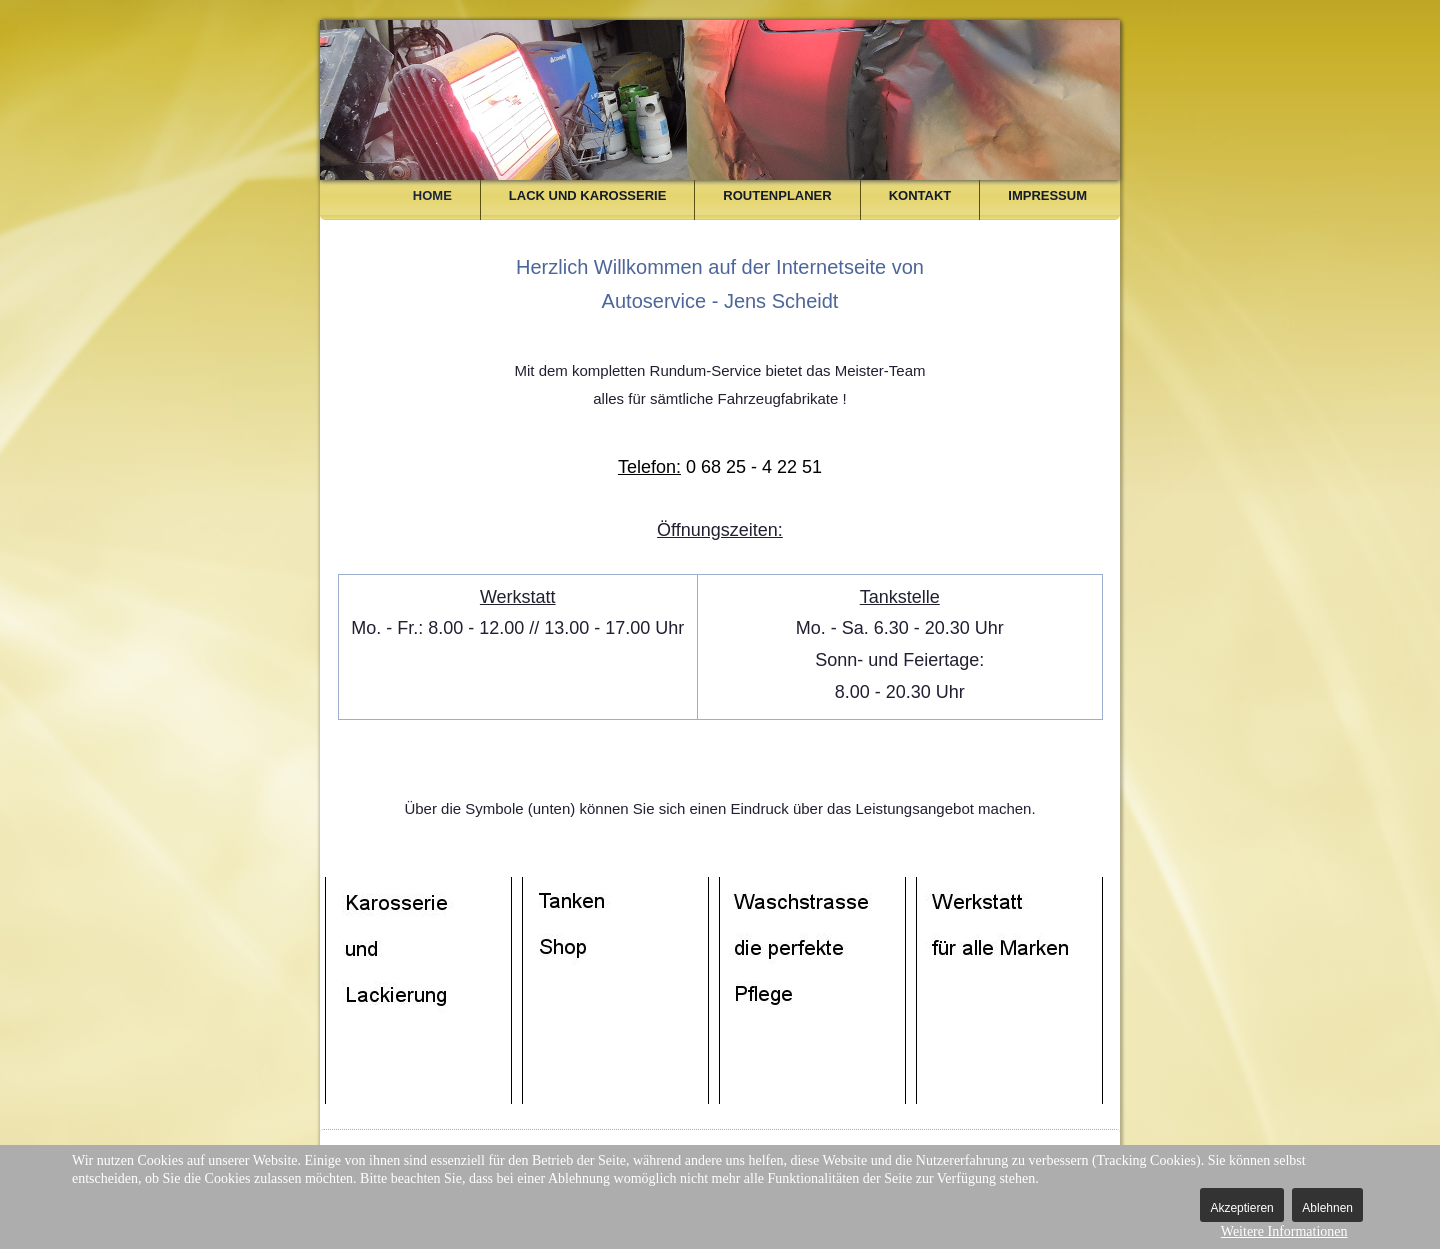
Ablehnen (1327, 1208)
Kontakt (920, 195)
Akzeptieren (1241, 1208)
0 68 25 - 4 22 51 (720, 467)
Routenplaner (777, 195)
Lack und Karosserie (587, 195)
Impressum (1047, 195)
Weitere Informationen (1284, 1231)
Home (432, 195)
